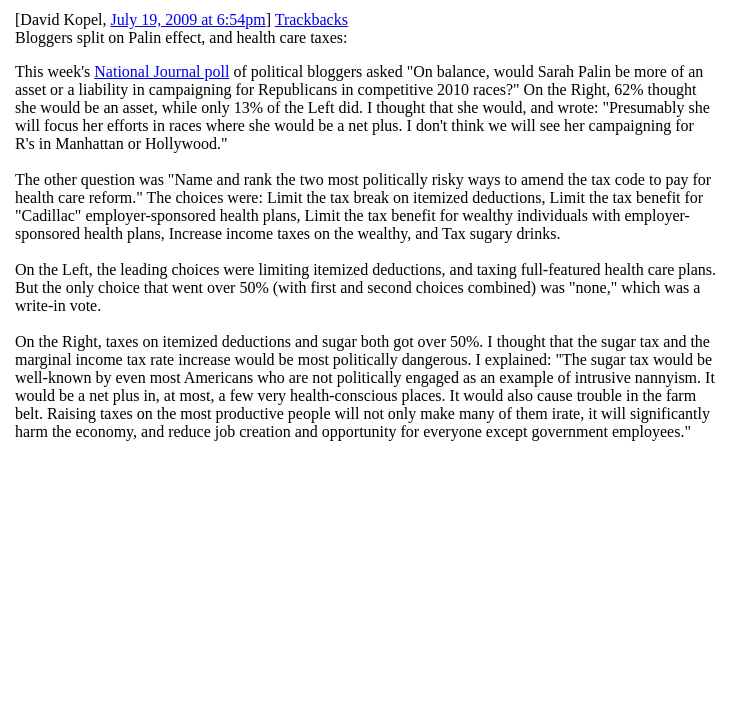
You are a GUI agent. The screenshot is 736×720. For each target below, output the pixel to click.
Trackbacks (311, 19)
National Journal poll (161, 71)
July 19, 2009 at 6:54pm (188, 19)
